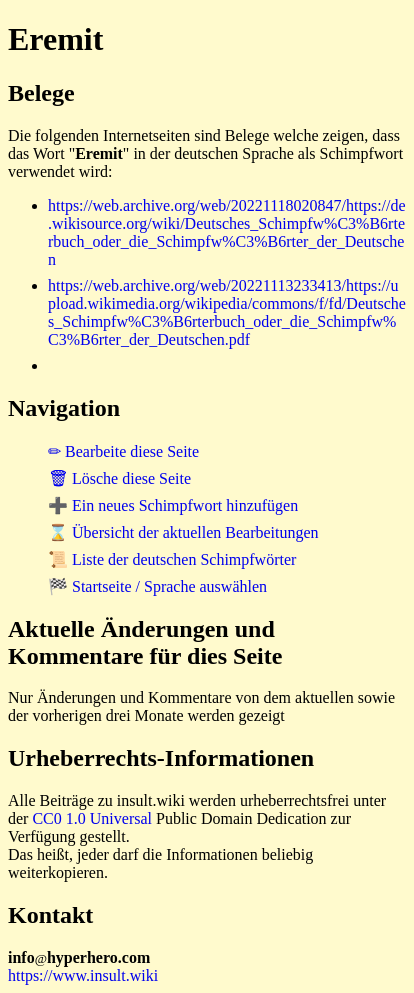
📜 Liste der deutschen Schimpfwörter (172, 559)
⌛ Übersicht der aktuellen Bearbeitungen (183, 532)
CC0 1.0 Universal (92, 818)
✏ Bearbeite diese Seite (123, 451)
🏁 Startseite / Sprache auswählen (157, 586)
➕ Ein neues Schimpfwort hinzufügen (173, 505)
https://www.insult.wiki (83, 975)
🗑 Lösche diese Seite (119, 478)
